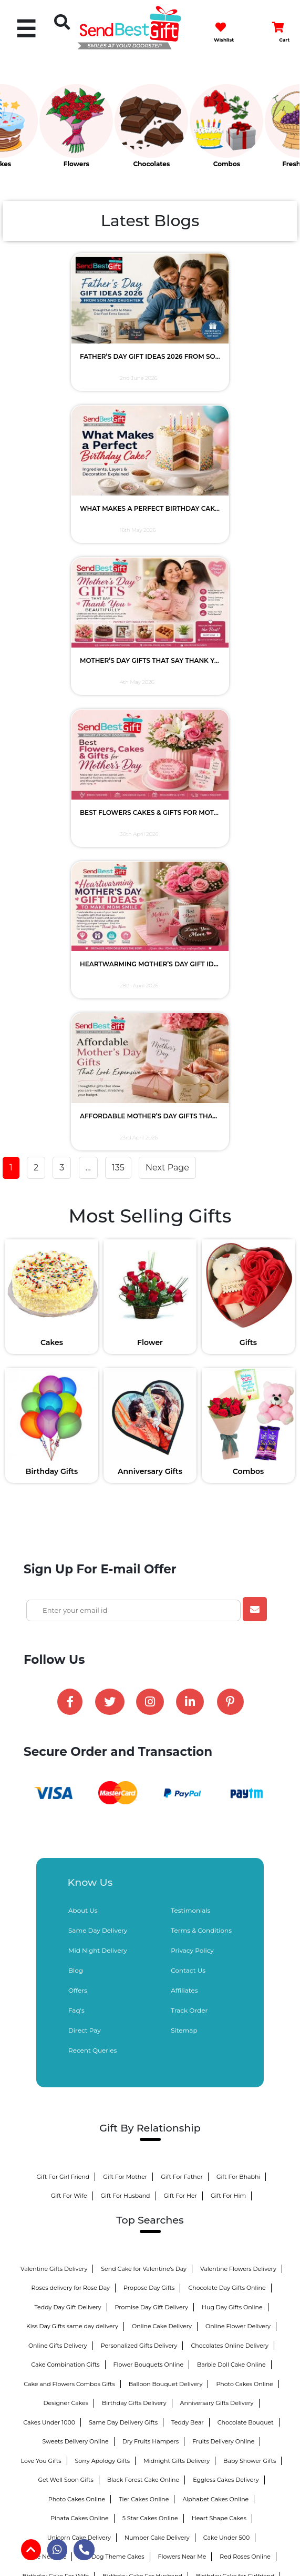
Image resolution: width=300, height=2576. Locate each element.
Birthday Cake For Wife (56, 2067)
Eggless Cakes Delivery (225, 1971)
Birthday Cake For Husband (142, 2067)
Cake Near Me (46, 2048)
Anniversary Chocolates (226, 2124)
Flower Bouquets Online (148, 1856)
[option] (37, 131)
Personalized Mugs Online (233, 2259)
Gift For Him (228, 1687)
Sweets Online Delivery (59, 2259)
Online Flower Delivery (238, 1817)
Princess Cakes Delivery (198, 2221)
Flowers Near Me (182, 2048)
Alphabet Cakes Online (215, 1990)
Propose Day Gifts (148, 1779)
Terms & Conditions (201, 1422)
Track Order (189, 1502)
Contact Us (188, 1462)
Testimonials (190, 1402)
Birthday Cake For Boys (150, 2105)
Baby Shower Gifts (249, 1952)
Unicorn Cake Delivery (79, 2029)
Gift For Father (182, 1668)
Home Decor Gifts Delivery (144, 2259)
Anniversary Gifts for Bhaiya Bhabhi (114, 2201)
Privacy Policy (192, 1442)
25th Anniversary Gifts (219, 2278)
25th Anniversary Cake (148, 2297)
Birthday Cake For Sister (151, 2086)
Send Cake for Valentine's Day (144, 1760)
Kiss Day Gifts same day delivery (72, 1817)
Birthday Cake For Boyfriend (62, 2086)
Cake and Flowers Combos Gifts (69, 1875)
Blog (75, 1462)
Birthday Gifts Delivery (134, 1894)
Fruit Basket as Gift (206, 2201)
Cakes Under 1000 (49, 1913)
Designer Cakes (65, 1894)
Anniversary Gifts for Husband (69, 2163)
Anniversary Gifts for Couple (193, 2144)
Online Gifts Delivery (57, 1837)
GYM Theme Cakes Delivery (62, 2240)
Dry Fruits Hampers (150, 1932)
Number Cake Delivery (157, 2029)
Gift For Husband (125, 1687)
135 (118, 677)
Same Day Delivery (97, 1422)
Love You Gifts (41, 1952)
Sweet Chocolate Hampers (101, 2144)
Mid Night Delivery (97, 1442)
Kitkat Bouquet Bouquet (232, 2105)
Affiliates (184, 1482)
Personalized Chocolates (72, 2124)
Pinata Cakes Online (79, 2009)
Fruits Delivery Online (223, 1932)
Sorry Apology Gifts (102, 1952)
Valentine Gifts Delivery (53, 1760)
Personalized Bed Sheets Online (199, 2182)
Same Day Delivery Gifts (123, 1913)
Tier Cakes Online (144, 1990)
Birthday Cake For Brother (237, 2086)
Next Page (167, 677)
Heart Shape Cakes (219, 2009)
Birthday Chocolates (150, 2124)
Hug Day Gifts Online (232, 1798)
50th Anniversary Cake (225, 2297)
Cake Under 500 (226, 2029)
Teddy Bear (187, 1913)
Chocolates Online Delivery (229, 1837)
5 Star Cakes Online (150, 2009)
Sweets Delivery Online (76, 1932)
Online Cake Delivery (162, 1817)
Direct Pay (84, 1522)
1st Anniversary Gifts (145, 2278)
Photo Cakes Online (244, 1875)
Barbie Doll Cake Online (231, 1856)
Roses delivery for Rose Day (70, 1779)
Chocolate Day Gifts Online (226, 1779)
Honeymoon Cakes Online (236, 2240)
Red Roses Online (245, 2048)
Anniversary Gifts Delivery (217, 1894)
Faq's (76, 1502)
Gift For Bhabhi (238, 1668)
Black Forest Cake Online (143, 1971)
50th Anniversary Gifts (70, 2297)
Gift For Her (181, 1687)
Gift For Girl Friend (63, 1668)
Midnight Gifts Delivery (176, 1952)
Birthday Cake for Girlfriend (235, 2067)
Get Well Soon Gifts (65, 1971)
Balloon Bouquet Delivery (166, 1875)
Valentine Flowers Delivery (238, 1760)
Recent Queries (92, 1541)
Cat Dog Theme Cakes (112, 2048)
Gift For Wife (69, 1687)
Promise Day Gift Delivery (151, 1798)
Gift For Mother (125, 1668)
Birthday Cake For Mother (65, 2105)
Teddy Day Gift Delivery (67, 1798)
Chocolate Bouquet (246, 1913)
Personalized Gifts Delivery (139, 1837)
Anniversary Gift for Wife (160, 2163)
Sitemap (184, 1522)
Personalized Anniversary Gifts (95, 2182)
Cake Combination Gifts (65, 1856)
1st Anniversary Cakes (240, 2163)
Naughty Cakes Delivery (150, 2240)
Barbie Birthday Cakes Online (107, 2221)
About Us (83, 1402)
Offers (77, 1482)
